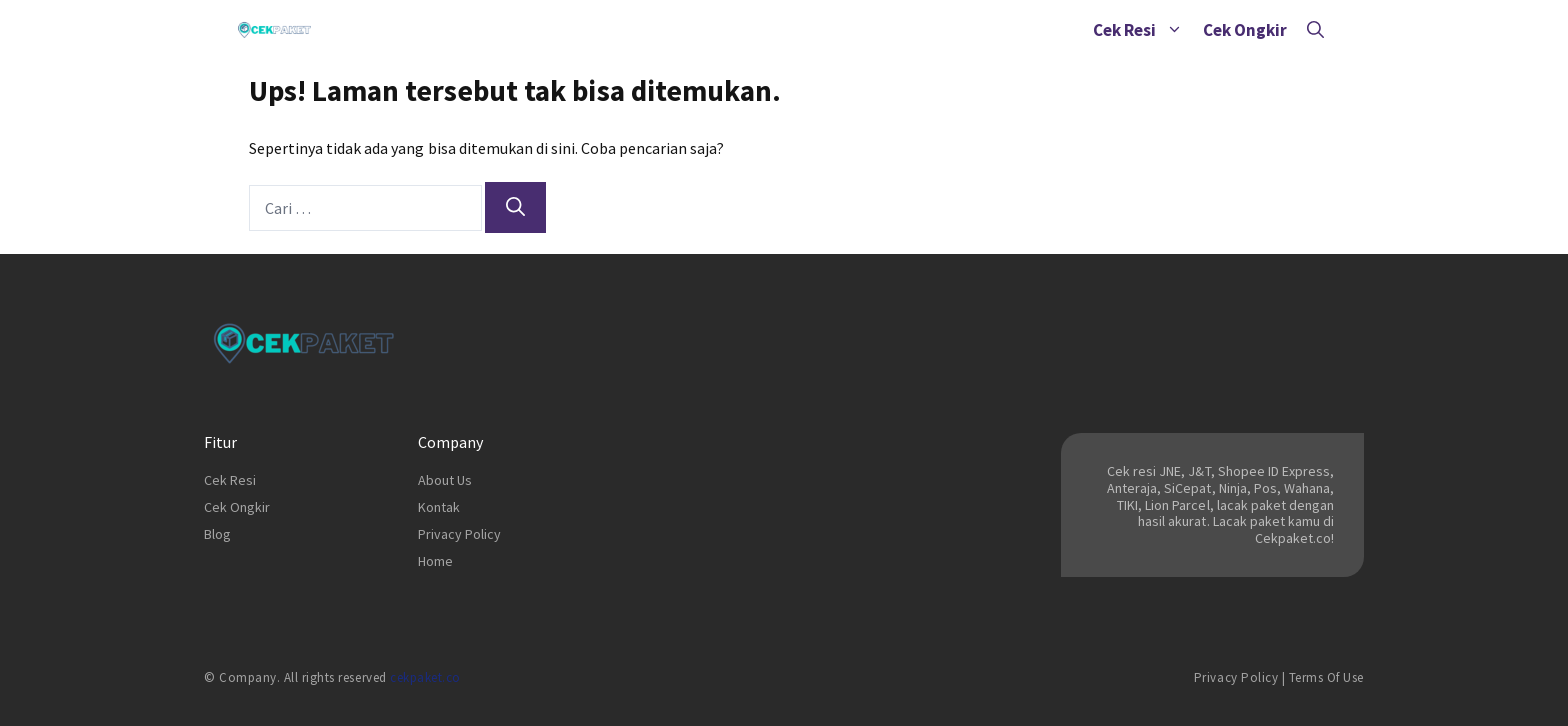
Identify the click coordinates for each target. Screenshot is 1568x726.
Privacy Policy (459, 534)
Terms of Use (1326, 677)
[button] (1174, 30)
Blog (217, 534)
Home (435, 561)
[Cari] (515, 207)
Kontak (439, 507)
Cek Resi (1143, 30)
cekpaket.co (425, 677)
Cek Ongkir (1245, 30)
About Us (445, 480)
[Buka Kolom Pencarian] (1315, 30)
